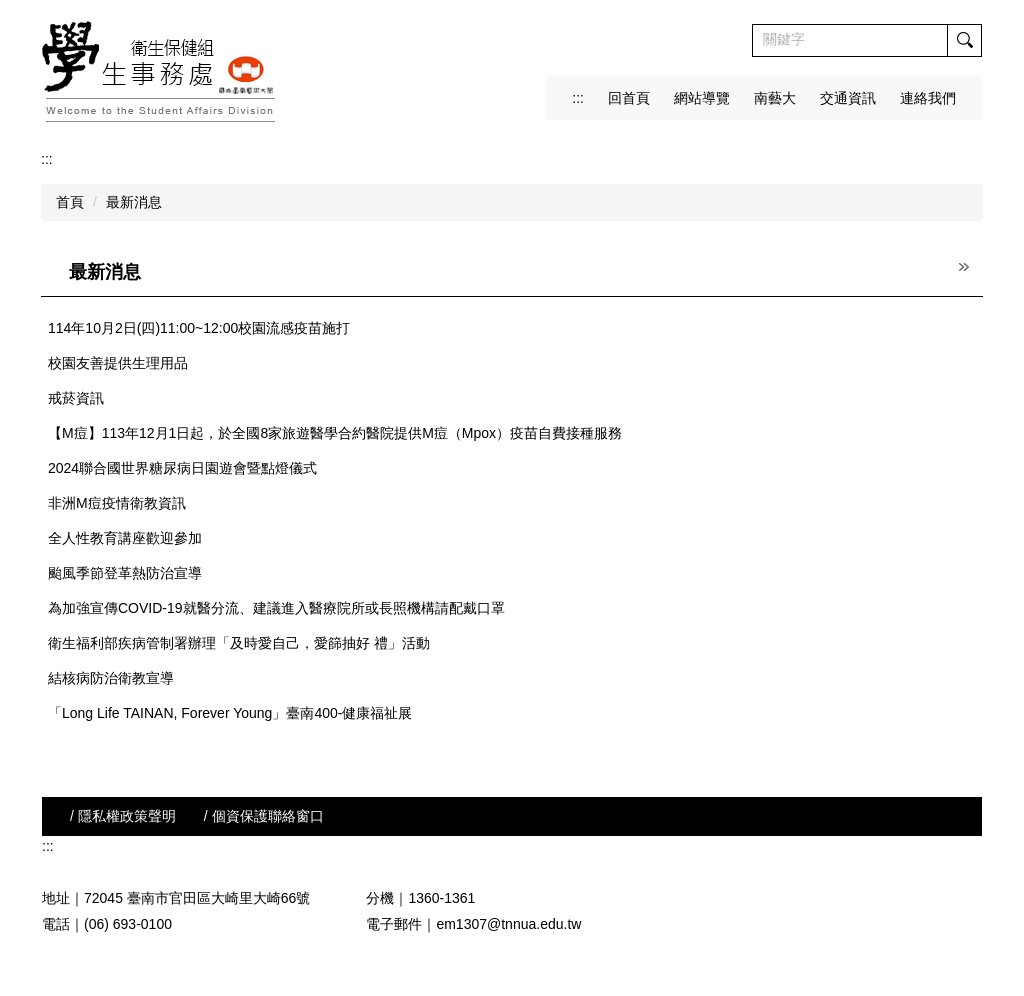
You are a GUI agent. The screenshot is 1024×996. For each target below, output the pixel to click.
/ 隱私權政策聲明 (123, 816)
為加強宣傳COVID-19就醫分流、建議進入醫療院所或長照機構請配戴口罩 (276, 608)
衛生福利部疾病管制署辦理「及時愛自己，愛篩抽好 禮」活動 (239, 643)
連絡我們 (928, 98)
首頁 (70, 202)
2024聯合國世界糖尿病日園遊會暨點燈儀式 (182, 468)
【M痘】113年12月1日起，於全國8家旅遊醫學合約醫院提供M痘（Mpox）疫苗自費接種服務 (335, 433)
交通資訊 (848, 98)
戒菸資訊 (76, 398)
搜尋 (964, 40)
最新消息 (134, 202)
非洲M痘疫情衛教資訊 (117, 503)
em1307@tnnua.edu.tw (508, 924)
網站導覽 (702, 98)
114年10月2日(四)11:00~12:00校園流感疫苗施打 (199, 328)
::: (578, 98)
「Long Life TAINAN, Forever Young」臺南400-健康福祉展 (230, 713)
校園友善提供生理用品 (118, 363)
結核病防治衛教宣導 (111, 678)
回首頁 (629, 98)
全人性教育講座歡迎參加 (125, 538)
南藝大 (775, 98)
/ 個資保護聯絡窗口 (264, 816)
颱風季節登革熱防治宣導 (125, 573)
